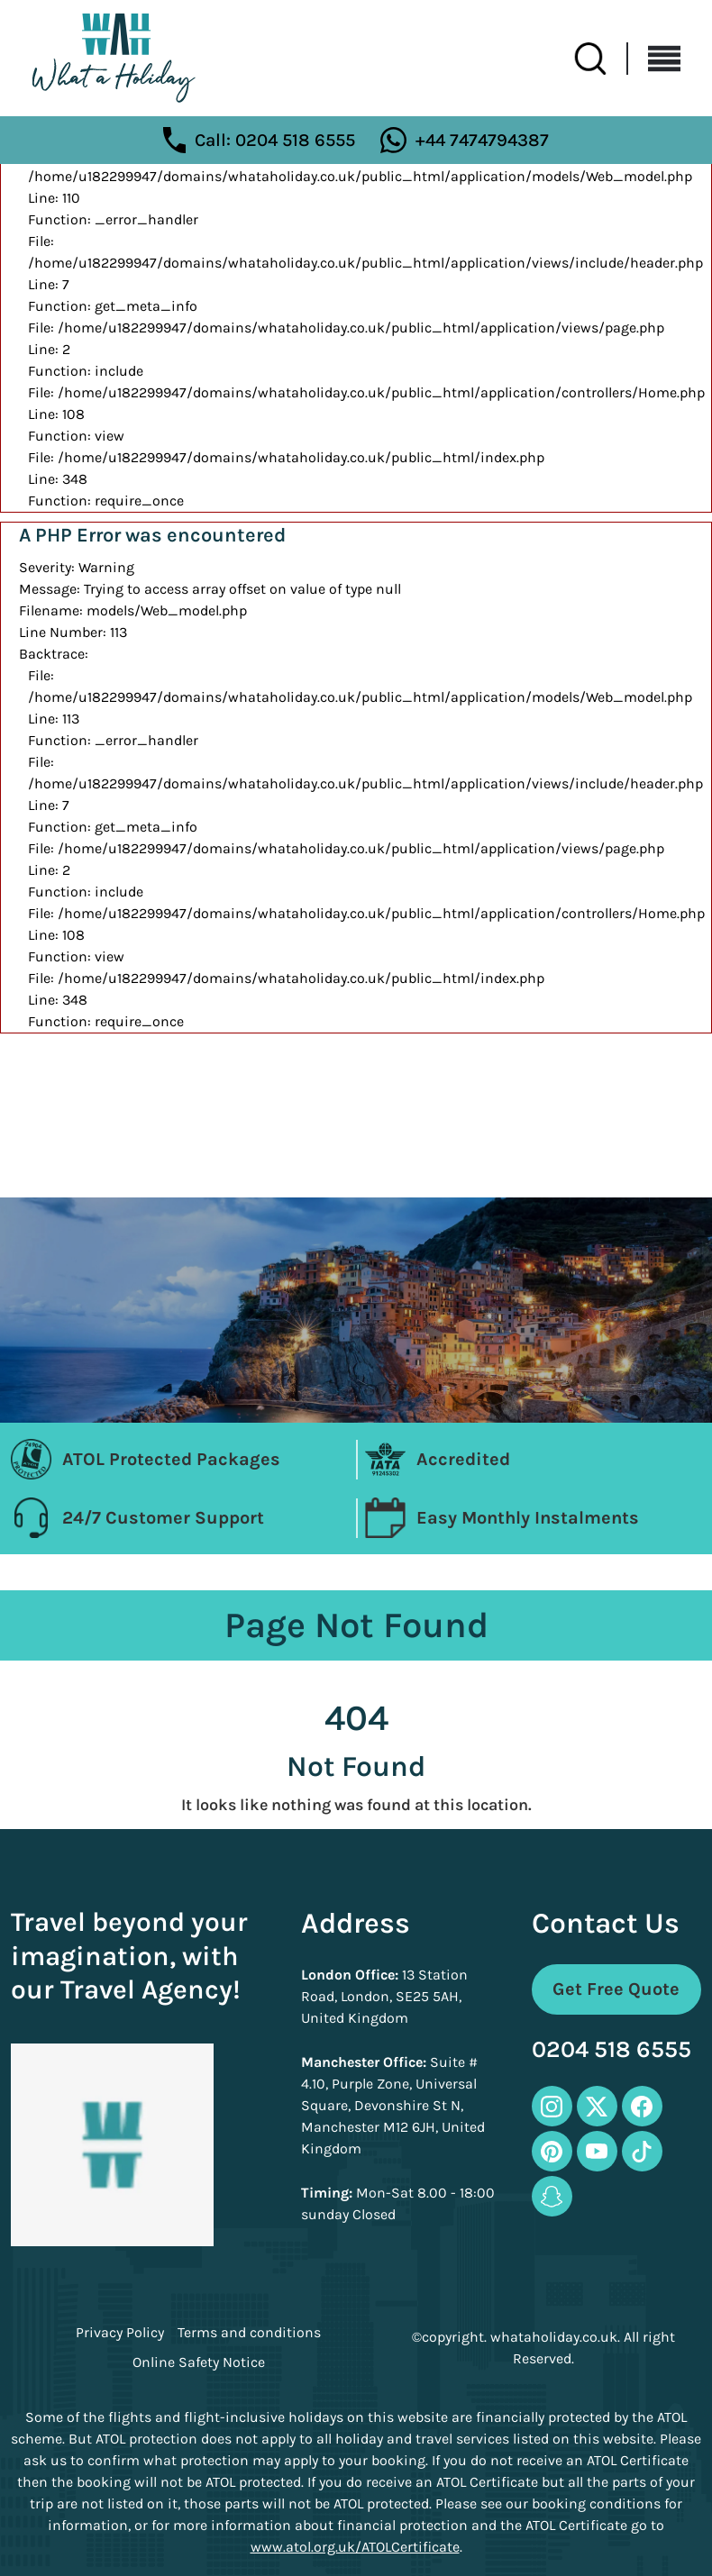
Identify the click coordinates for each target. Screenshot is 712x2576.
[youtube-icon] (597, 2151)
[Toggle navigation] (654, 58)
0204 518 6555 (611, 2050)
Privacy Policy (120, 2333)
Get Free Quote (616, 1989)
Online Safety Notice (198, 2362)
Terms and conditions (249, 2333)
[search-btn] (601, 58)
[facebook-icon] (642, 2106)
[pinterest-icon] (552, 2151)
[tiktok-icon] (642, 2151)
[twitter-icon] (597, 2106)
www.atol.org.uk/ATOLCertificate (355, 2546)
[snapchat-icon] (552, 2196)
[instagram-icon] (552, 2106)
